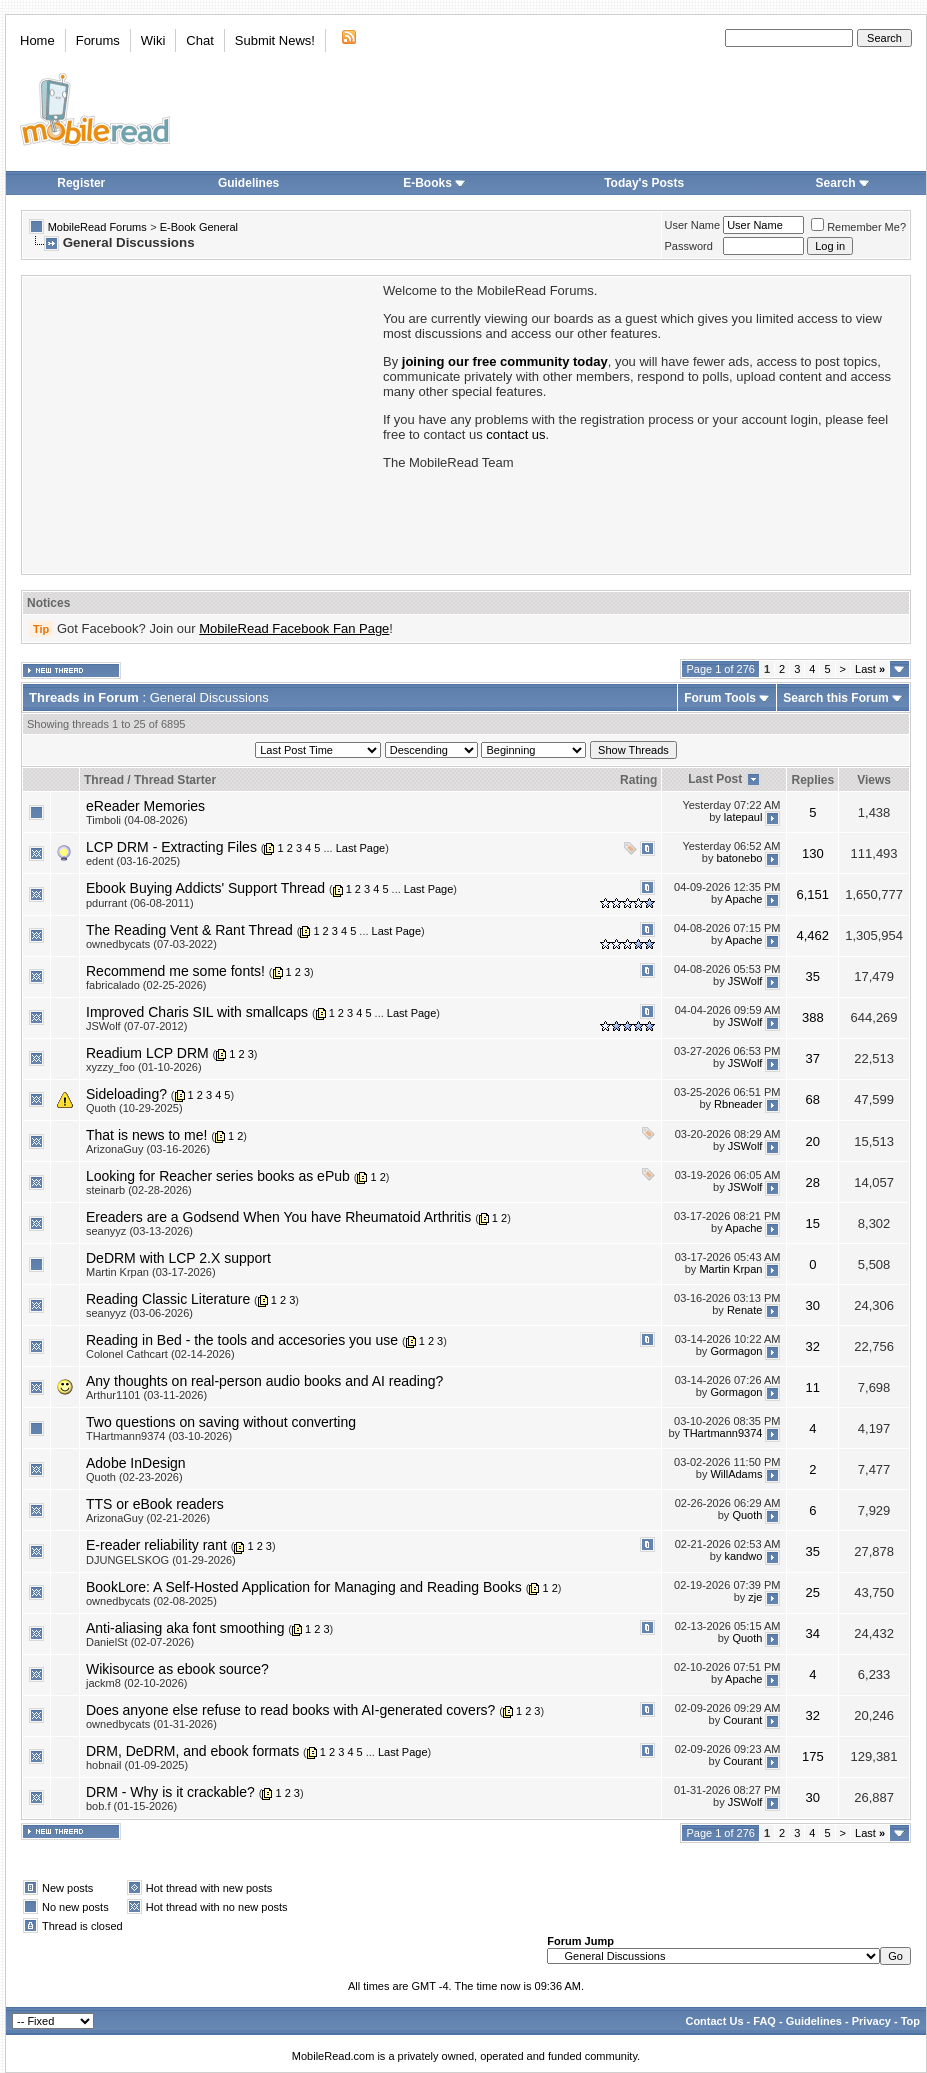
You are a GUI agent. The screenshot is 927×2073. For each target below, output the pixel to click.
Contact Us (714, 2021)
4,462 (813, 935)
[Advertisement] (201, 423)
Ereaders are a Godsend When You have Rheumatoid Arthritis (278, 1217)
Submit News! (275, 40)
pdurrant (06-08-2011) (140, 903)
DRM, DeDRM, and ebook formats (192, 1751)
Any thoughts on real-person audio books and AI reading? (264, 1381)
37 (813, 1058)
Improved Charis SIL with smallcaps (197, 1012)
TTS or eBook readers (155, 1504)
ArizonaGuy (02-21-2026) (148, 1518)
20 (813, 1141)
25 (813, 1592)
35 (813, 976)
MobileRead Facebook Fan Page (294, 628)
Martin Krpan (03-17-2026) (151, 1272)
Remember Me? (858, 227)
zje (755, 1598)
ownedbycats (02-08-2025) (151, 1601)
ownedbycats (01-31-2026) (151, 1724)
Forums (98, 40)
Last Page (361, 848)
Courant (742, 1721)
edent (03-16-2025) (133, 861)
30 (813, 1305)
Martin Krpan (730, 1269)
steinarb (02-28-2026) (139, 1190)
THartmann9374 (723, 1433)
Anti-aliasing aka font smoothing (185, 1628)
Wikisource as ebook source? (177, 1669)
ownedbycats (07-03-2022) (151, 944)
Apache (743, 899)
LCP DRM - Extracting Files (171, 847)
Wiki (153, 40)
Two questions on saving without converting (221, 1422)
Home (37, 40)
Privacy (871, 2021)
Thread (104, 780)
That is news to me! (146, 1135)
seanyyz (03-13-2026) (139, 1231)
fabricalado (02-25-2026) (146, 985)
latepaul (743, 817)
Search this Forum (835, 698)
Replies (812, 780)
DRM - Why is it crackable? (170, 1792)
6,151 (813, 894)
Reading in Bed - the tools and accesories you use (242, 1340)
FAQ (764, 2021)
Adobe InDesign (136, 1463)
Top (910, 2021)
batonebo (740, 858)
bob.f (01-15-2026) (131, 1806)
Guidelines (248, 183)
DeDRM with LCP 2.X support (178, 1258)
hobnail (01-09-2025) (137, 1765)
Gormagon (736, 1351)
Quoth (747, 1515)
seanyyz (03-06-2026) (139, 1313)
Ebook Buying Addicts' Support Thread (205, 888)
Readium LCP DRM (147, 1053)
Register (81, 183)
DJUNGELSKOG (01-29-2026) (161, 1560)
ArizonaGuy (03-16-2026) (148, 1149)
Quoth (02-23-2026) (134, 1477)
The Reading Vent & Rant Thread (189, 930)
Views (874, 780)
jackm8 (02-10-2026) (137, 1683)
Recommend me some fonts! (175, 971)
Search (843, 183)
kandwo (743, 1556)
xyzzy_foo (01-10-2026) (144, 1067)
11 (813, 1387)
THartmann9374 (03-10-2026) (159, 1436)
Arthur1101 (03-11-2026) (146, 1395)
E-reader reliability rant (156, 1545)
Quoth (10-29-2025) (134, 1108)
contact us (515, 434)
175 (813, 1756)
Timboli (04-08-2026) (137, 820)
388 (813, 1017)
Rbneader (738, 1105)
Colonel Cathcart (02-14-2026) (160, 1354)
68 (813, 1099)
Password (689, 246)
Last (870, 669)
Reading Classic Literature (168, 1299)
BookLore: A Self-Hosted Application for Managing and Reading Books (304, 1587)
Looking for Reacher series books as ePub (218, 1176)
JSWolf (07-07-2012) (136, 1026)
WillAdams (736, 1474)
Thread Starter (175, 780)
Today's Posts (644, 183)
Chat (199, 40)
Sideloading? (126, 1094)
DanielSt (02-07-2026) (140, 1642)
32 (813, 1346)
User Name (693, 225)
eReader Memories (145, 806)
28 (813, 1182)
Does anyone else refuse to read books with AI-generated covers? (290, 1710)
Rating (638, 780)
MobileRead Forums (97, 227)
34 (813, 1633)
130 (813, 853)
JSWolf (745, 982)
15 (813, 1223)
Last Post (715, 779)
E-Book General (199, 227)
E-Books (434, 183)
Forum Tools (720, 698)
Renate (744, 1310)
